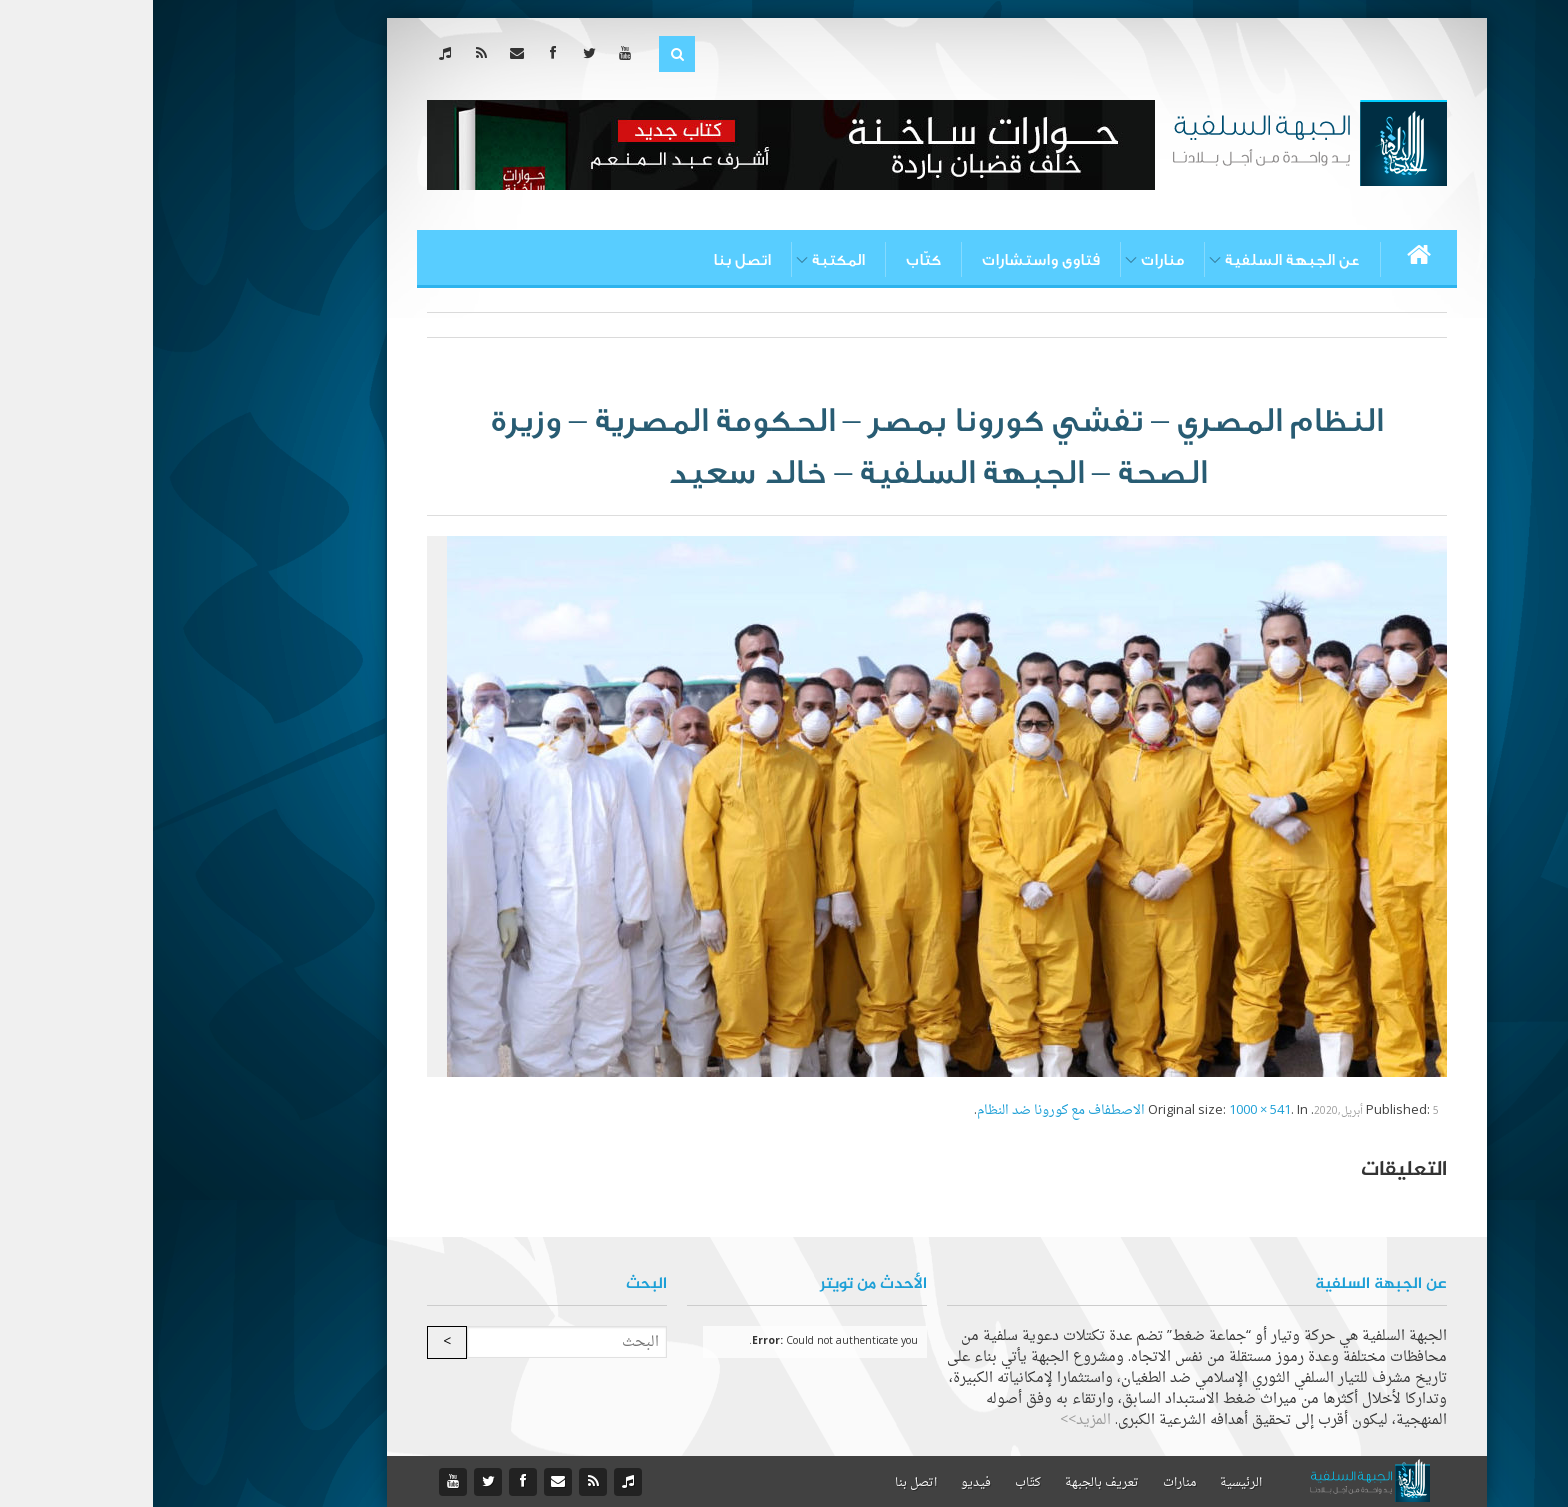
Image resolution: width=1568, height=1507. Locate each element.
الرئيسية (1088, 1483)
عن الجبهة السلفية (1139, 260)
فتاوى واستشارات (888, 260)
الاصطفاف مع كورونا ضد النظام (908, 1110)
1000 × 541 (1107, 1110)
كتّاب (770, 260)
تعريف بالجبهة (949, 1483)
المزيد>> (932, 1420)
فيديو (823, 1483)
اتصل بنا (589, 260)
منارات (1009, 260)
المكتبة (685, 260)
